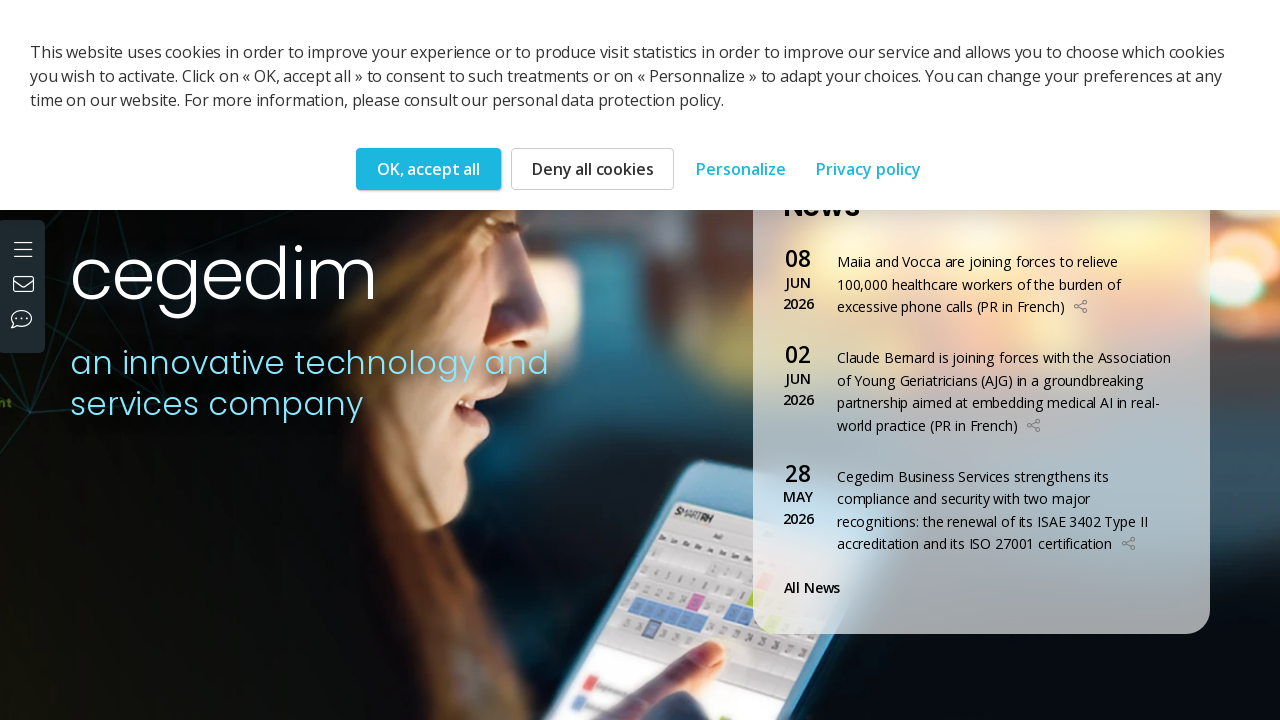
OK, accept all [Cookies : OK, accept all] (428, 169)
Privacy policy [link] (868, 169)
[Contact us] (26, 286)
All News (816, 587)
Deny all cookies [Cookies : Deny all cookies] (592, 169)
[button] (1080, 306)
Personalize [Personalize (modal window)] (741, 169)
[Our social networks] (26, 321)
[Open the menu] (25, 247)
